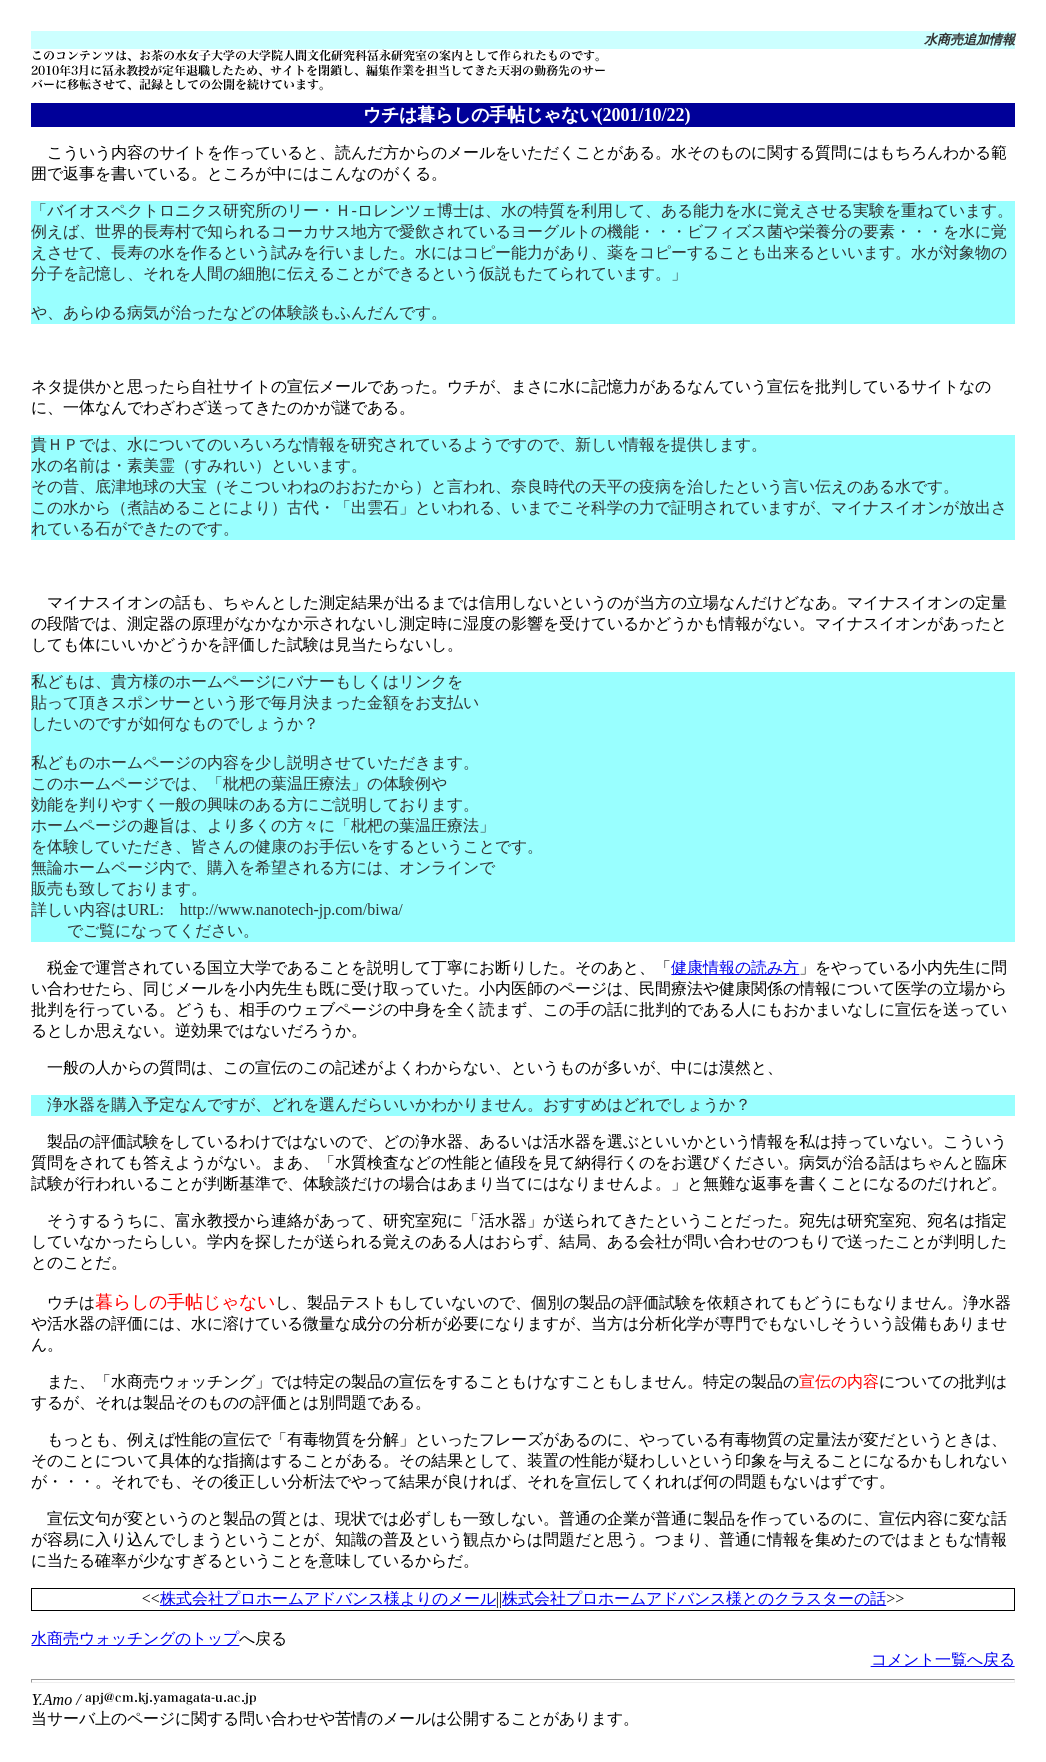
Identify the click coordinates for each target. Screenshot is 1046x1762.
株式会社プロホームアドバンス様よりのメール (328, 1598)
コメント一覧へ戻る (943, 1659)
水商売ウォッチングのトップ (135, 1638)
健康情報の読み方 (735, 967)
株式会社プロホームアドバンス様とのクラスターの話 (694, 1598)
